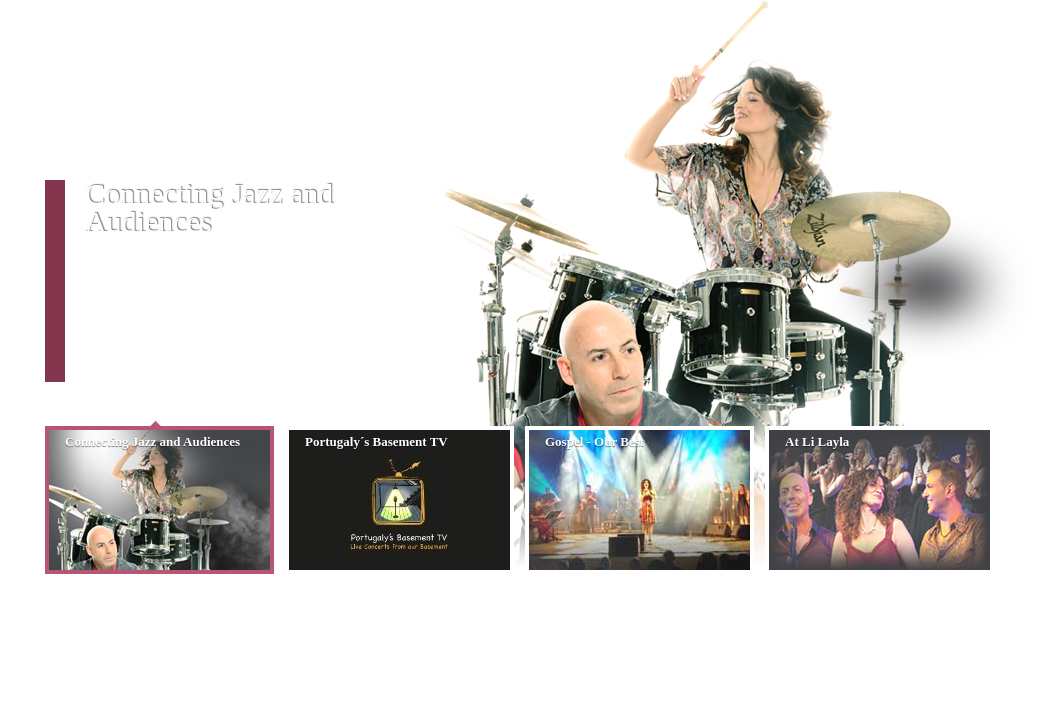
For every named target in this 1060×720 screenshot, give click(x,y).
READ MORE (126, 373)
